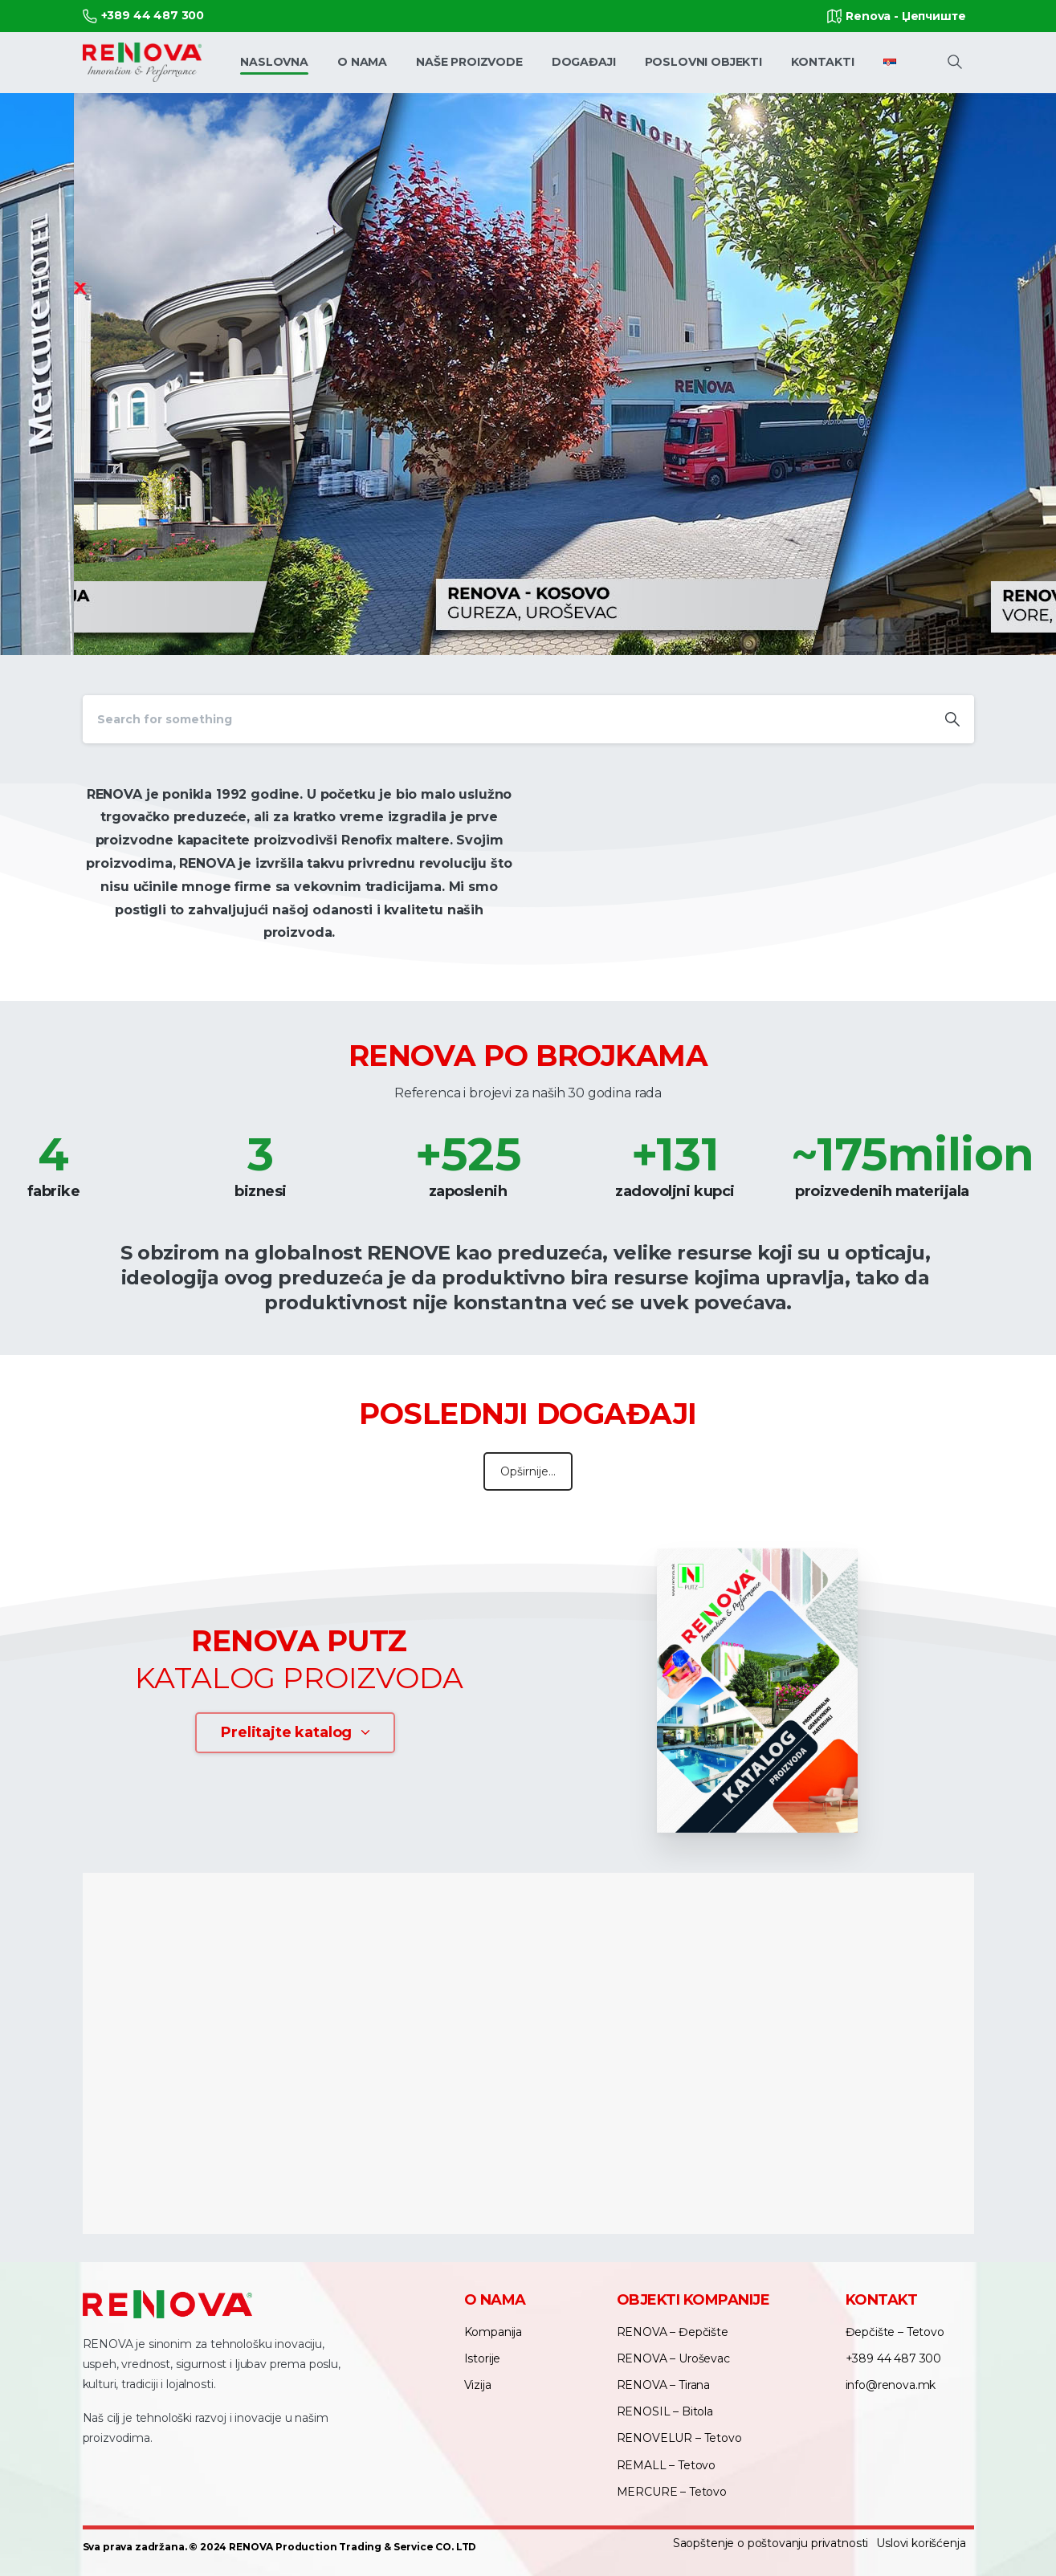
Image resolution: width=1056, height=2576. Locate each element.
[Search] (507, 719)
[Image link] (757, 1690)
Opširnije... (528, 1471)
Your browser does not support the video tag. (757, 872)
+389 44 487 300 (144, 15)
